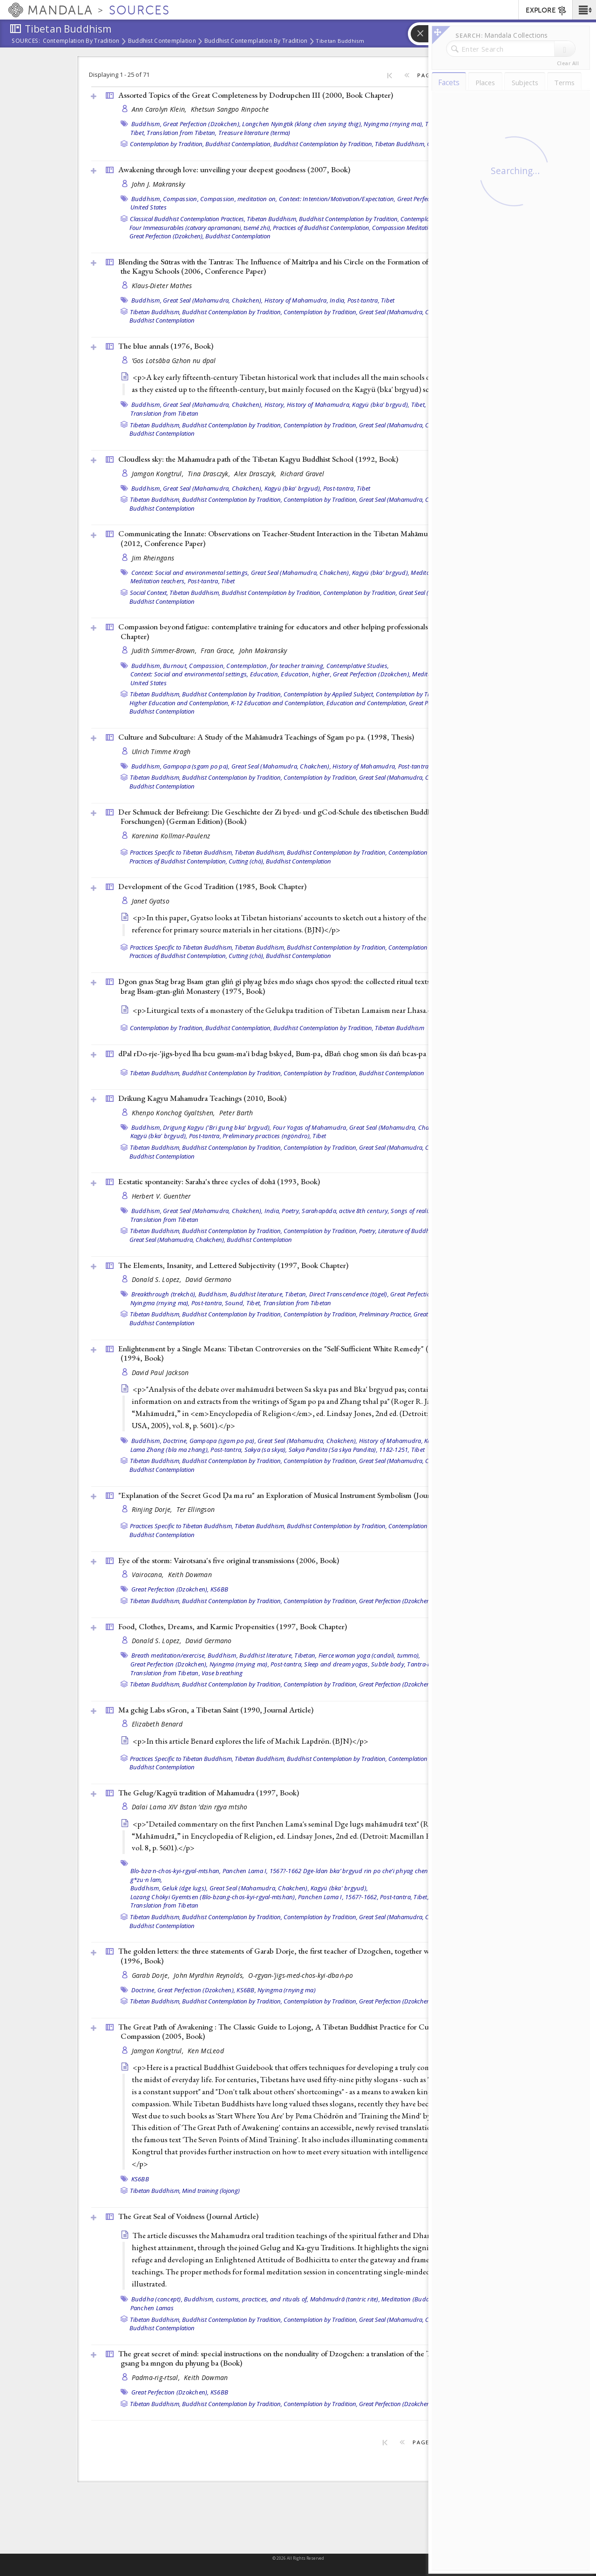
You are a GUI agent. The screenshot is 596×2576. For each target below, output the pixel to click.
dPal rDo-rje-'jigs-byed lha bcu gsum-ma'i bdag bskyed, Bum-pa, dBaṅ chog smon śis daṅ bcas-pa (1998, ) (294, 1053)
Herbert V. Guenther (161, 1196)
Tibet (387, 300)
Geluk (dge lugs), (185, 1888)
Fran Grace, (219, 650)
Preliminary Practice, (385, 1314)
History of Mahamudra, (296, 300)
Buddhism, (146, 124)
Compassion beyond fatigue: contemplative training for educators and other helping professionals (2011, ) (294, 631)
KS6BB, (246, 1990)
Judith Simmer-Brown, (165, 650)
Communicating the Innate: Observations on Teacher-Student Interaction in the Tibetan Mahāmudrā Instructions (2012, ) (298, 538)
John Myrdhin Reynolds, (210, 1975)
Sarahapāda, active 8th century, (345, 1211)
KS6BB (219, 1589)
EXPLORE (546, 10)
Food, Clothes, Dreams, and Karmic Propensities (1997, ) (232, 1626)
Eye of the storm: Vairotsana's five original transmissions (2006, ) (228, 1560)
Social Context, (149, 592)
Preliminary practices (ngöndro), (267, 1136)
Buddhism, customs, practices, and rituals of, (246, 2299)
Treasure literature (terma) (254, 132)
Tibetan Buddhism (340, 41)
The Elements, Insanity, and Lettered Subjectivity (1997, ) (233, 1265)
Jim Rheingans (153, 557)
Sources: (26, 41)
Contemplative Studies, (357, 665)
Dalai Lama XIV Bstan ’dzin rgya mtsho (190, 1806)
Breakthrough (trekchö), (164, 1294)
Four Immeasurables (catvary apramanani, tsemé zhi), (200, 227)
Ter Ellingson (195, 1509)
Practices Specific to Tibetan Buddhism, (181, 852)
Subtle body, (388, 1664)
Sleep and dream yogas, (337, 1664)
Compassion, (181, 199)
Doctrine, (175, 1440)
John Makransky (263, 650)
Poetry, (291, 1211)
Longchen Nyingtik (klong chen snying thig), (302, 124)
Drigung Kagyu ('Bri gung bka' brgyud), (217, 1127)
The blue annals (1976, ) (165, 346)
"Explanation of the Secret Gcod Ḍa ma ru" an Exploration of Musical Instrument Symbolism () (292, 1495)
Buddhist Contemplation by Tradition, (323, 144)
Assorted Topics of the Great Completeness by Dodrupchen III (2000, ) (255, 95)
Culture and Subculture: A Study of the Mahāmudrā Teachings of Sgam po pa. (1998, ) (266, 737)
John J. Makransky (158, 184)
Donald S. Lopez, (157, 1279)
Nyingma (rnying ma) (286, 1990)
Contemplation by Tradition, (167, 144)
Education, (265, 674)
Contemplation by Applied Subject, (329, 694)
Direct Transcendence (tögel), (349, 1294)
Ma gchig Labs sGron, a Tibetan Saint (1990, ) (215, 1710)
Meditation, (427, 674)
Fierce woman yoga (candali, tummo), (369, 1655)
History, (274, 404)
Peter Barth (236, 1112)
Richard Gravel (302, 473)
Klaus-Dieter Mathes (162, 285)
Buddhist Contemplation (162, 41)
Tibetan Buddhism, (400, 144)
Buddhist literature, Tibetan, (268, 1294)
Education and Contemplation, (366, 703)
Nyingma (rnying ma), (393, 124)
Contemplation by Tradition (81, 41)
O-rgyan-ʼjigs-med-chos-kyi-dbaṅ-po (300, 1975)
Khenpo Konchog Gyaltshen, (174, 1112)
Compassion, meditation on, (239, 199)
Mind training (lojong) (211, 2190)
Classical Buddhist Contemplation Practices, (187, 219)
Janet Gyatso (150, 901)
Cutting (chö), (246, 861)
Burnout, (175, 665)
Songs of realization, (418, 1211)
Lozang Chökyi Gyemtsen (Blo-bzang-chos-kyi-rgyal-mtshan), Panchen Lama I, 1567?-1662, (254, 1897)
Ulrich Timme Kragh (161, 751)
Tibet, (138, 132)
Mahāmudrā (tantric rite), (345, 2299)
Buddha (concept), (157, 2299)
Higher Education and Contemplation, (179, 703)
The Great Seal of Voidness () (188, 2216)
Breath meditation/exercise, (168, 1655)
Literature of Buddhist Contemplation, (428, 1231)
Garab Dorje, (152, 1975)
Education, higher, (306, 674)
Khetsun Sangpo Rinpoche (230, 109)
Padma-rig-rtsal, (157, 2377)
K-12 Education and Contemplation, (278, 703)
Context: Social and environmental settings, (190, 572)
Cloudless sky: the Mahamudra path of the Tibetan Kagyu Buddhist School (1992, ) (258, 459)
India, (338, 300)
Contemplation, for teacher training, (275, 665)
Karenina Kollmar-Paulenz (171, 835)
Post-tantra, (363, 300)
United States (148, 207)
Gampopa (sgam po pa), (196, 766)
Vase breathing (222, 1673)
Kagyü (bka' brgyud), (380, 404)
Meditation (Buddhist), (412, 2299)
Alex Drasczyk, (256, 473)
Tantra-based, (426, 1664)
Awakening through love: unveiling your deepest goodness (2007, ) (234, 169)
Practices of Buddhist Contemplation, (322, 227)
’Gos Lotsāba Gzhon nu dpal (174, 360)
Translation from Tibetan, (182, 132)
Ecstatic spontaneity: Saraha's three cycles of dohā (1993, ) (219, 1181)
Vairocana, (149, 1574)
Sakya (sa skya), (265, 1449)
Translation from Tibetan (164, 413)
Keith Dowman (190, 1574)
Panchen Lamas (152, 2308)
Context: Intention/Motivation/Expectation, (337, 199)
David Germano (208, 1279)
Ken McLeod (206, 2050)
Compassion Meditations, (405, 227)
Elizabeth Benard (157, 1724)
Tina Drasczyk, (210, 473)
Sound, (235, 1303)
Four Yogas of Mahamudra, (310, 1127)
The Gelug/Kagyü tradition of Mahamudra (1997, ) (208, 1792)
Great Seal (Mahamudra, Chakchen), (213, 300)
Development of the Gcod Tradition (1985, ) (212, 886)
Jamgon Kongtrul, (159, 473)
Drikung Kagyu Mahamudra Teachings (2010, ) (202, 1098)
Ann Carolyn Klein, (160, 109)
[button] (584, 10)
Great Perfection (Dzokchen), (202, 124)
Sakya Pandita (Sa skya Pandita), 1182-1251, (349, 1449)
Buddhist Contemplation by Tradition (256, 41)
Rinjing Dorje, (153, 1509)
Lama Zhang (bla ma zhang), (170, 1449)
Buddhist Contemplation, (238, 144)
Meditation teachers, (158, 581)
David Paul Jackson (160, 1372)
